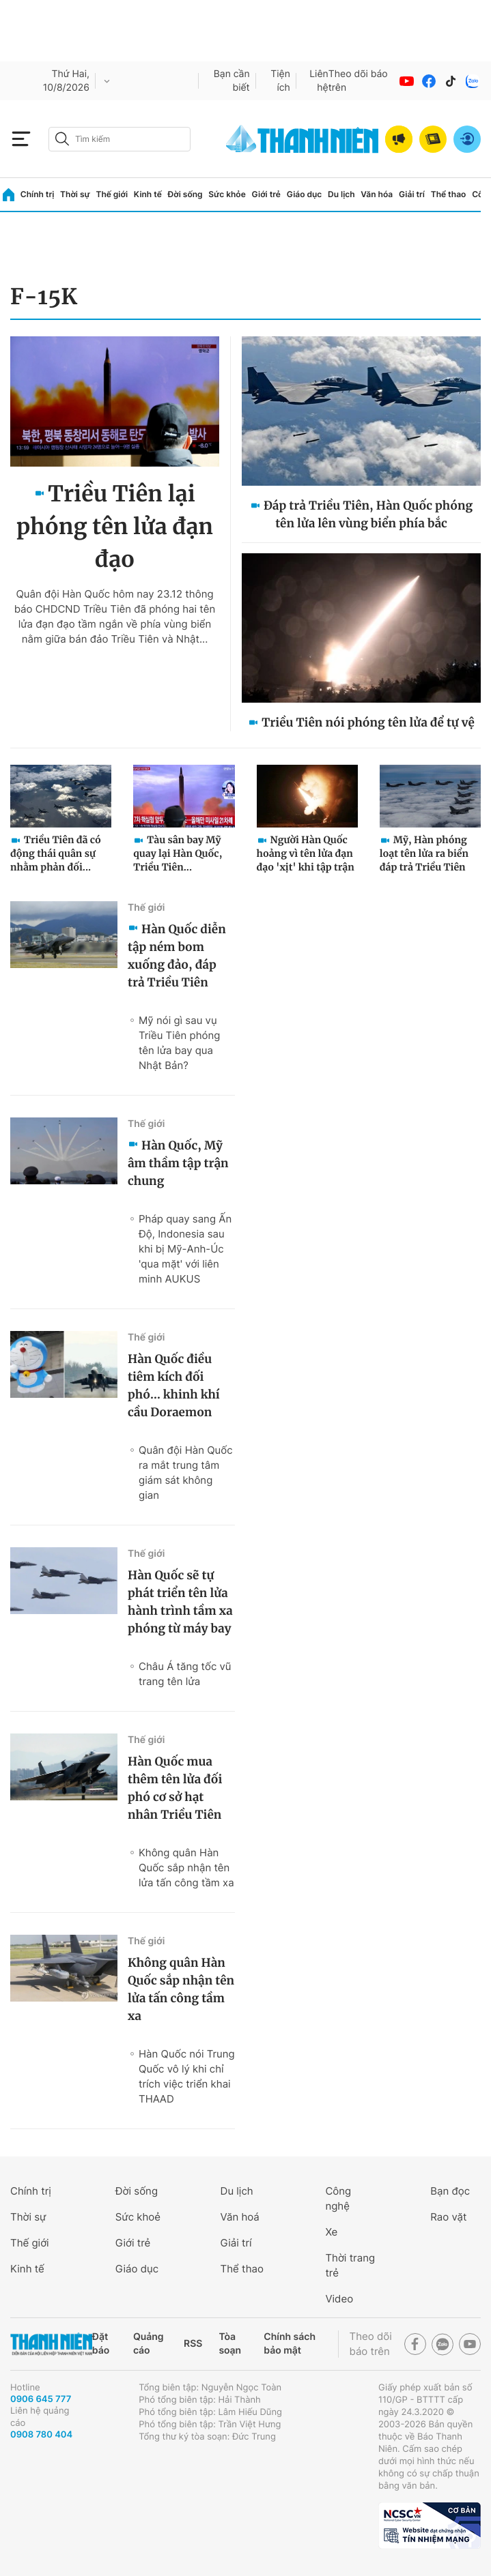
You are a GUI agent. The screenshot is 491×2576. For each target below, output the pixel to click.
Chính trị (37, 194)
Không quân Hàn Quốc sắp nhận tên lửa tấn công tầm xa (186, 1867)
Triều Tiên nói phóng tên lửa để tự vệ (368, 722)
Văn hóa (377, 194)
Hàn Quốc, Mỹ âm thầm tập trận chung (178, 1163)
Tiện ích (280, 81)
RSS (193, 2344)
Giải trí (412, 194)
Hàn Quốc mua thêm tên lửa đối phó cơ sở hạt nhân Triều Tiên (175, 1788)
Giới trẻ (266, 194)
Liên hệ (318, 81)
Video (339, 2298)
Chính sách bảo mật (289, 2343)
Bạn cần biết (232, 81)
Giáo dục (304, 194)
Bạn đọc (450, 2190)
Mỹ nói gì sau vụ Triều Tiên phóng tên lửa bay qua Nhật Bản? (179, 1043)
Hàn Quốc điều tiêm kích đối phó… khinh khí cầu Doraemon (174, 1385)
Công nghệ (338, 2198)
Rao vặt (448, 2216)
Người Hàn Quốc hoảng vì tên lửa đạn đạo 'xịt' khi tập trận (305, 853)
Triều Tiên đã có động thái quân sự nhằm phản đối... (55, 853)
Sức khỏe (226, 194)
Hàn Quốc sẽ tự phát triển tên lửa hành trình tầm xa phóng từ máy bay (180, 1602)
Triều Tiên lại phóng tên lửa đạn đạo (114, 526)
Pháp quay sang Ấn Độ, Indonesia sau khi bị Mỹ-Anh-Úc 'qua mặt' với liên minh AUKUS (185, 1248)
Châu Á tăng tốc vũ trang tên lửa (185, 1674)
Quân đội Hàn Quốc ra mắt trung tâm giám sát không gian (186, 1473)
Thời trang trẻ (350, 2265)
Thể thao (448, 194)
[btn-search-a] (62, 138)
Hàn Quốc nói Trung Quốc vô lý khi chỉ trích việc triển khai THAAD (187, 2076)
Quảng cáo (148, 2343)
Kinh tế (148, 194)
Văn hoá (240, 2216)
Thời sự (75, 194)
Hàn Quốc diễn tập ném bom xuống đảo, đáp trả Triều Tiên (177, 956)
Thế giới (112, 194)
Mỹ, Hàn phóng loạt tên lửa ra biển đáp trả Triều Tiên (424, 853)
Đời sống (185, 194)
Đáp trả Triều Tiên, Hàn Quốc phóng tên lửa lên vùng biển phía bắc (368, 514)
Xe (331, 2231)
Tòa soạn (230, 2343)
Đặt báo (100, 2343)
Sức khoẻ (137, 2216)
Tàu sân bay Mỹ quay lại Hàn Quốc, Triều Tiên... (177, 853)
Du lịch (341, 194)
